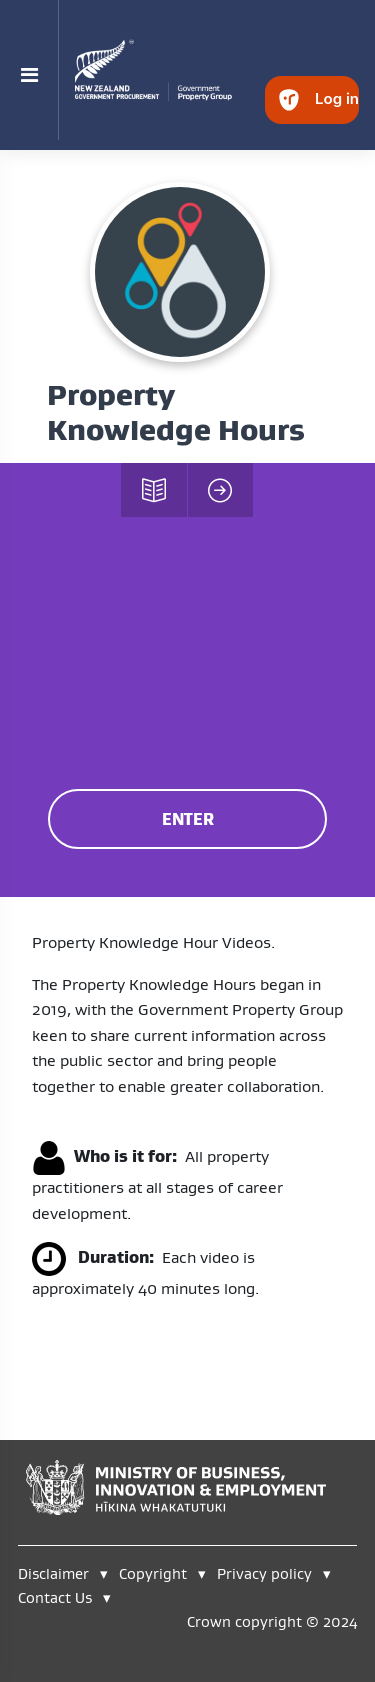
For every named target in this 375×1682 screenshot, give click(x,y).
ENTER (188, 819)
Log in (337, 98)
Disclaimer (53, 1573)
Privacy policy (264, 1573)
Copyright (155, 1573)
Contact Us (55, 1597)
